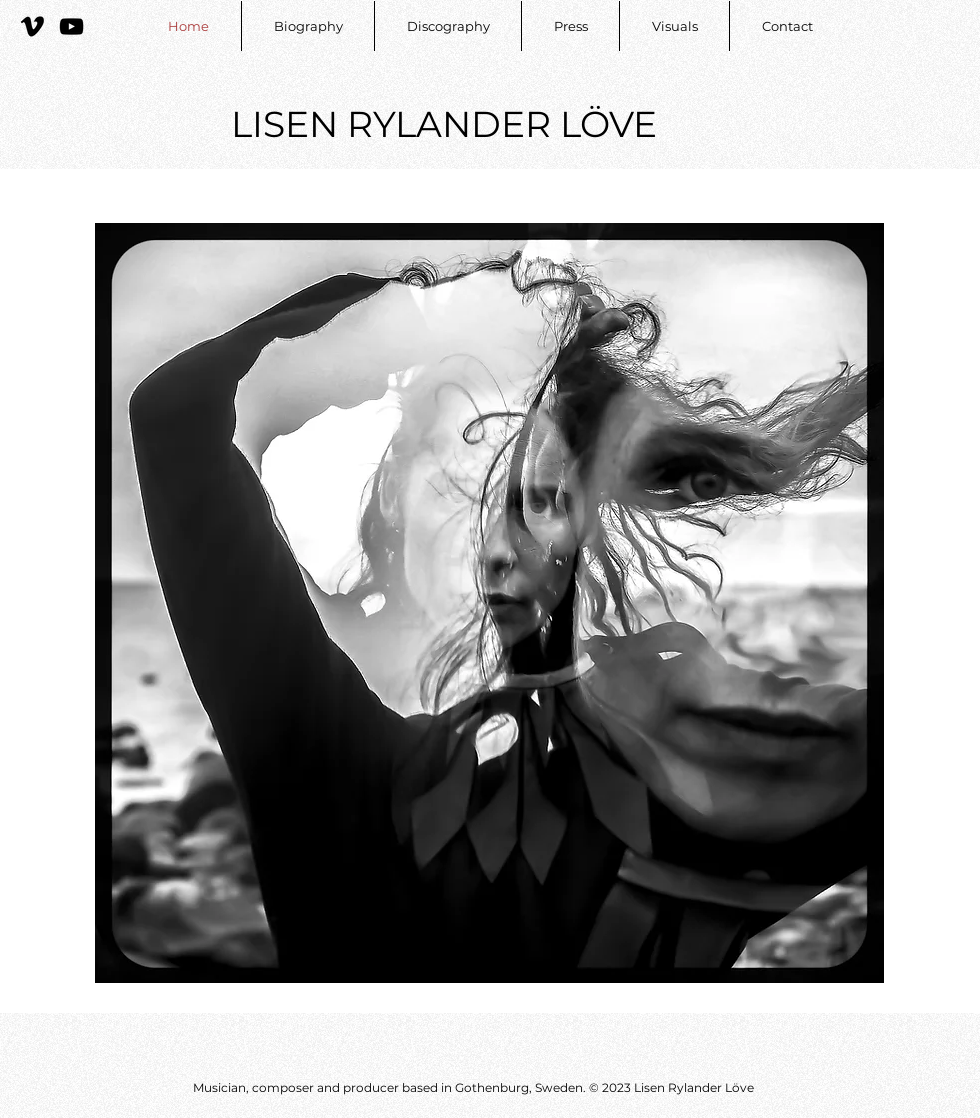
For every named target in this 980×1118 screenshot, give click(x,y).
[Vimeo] (32, 26)
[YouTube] (71, 26)
